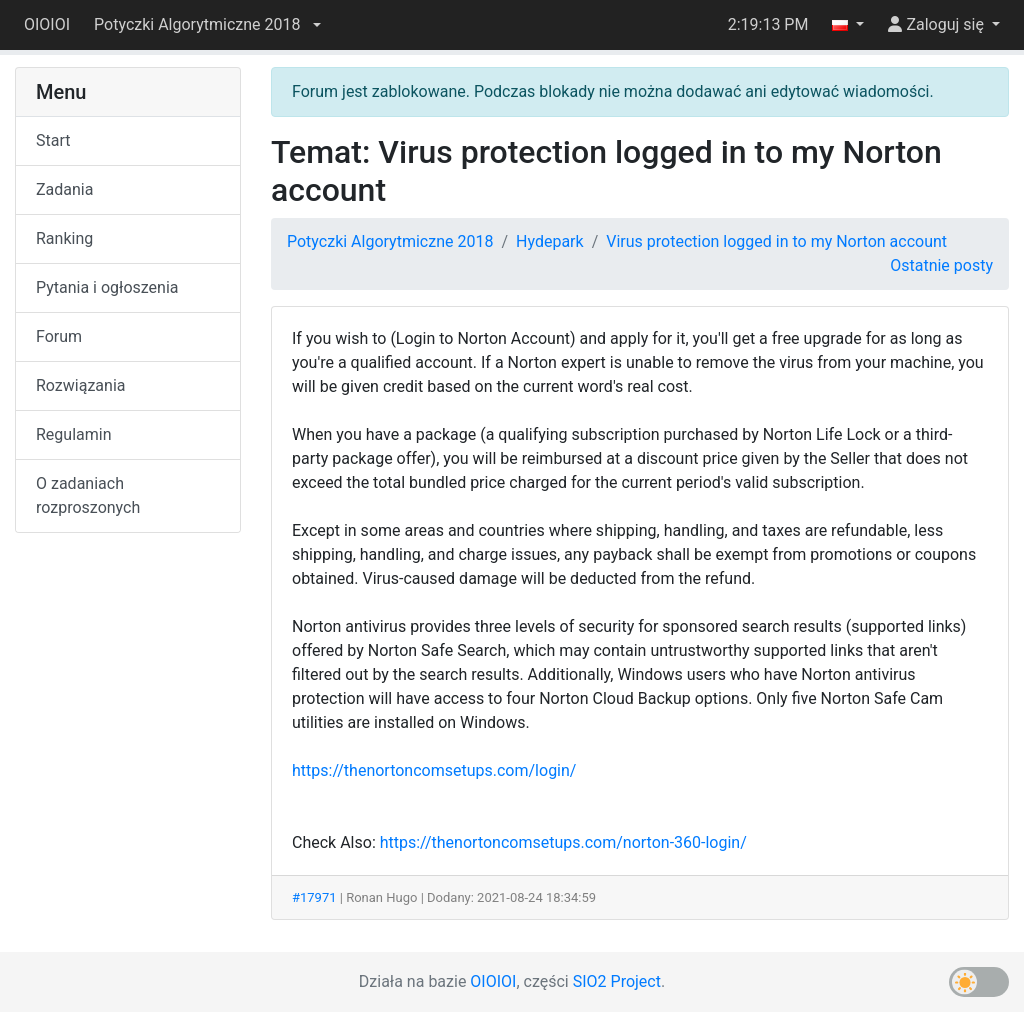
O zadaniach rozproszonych (88, 495)
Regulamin (74, 434)
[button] (207, 25)
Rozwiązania (80, 385)
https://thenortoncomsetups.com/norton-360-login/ (563, 842)
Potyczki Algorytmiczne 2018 (390, 241)
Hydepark (550, 241)
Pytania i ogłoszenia (107, 287)
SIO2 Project (617, 981)
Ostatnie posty (941, 265)
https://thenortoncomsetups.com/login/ (434, 770)
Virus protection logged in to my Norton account (776, 241)
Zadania (64, 189)
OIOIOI (47, 24)
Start (53, 140)
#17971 (314, 897)
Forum (59, 336)
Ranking (64, 238)
